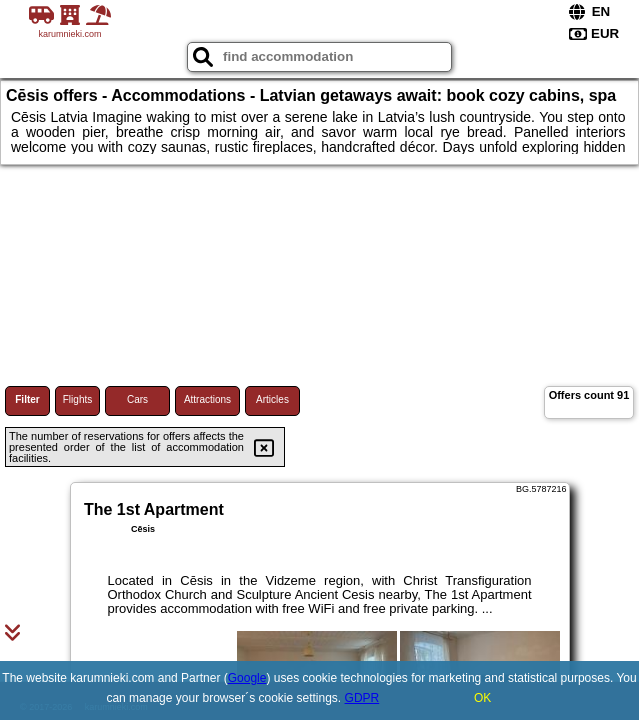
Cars (137, 399)
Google (247, 678)
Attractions (207, 399)
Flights (77, 399)
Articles (272, 399)
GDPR (362, 698)
